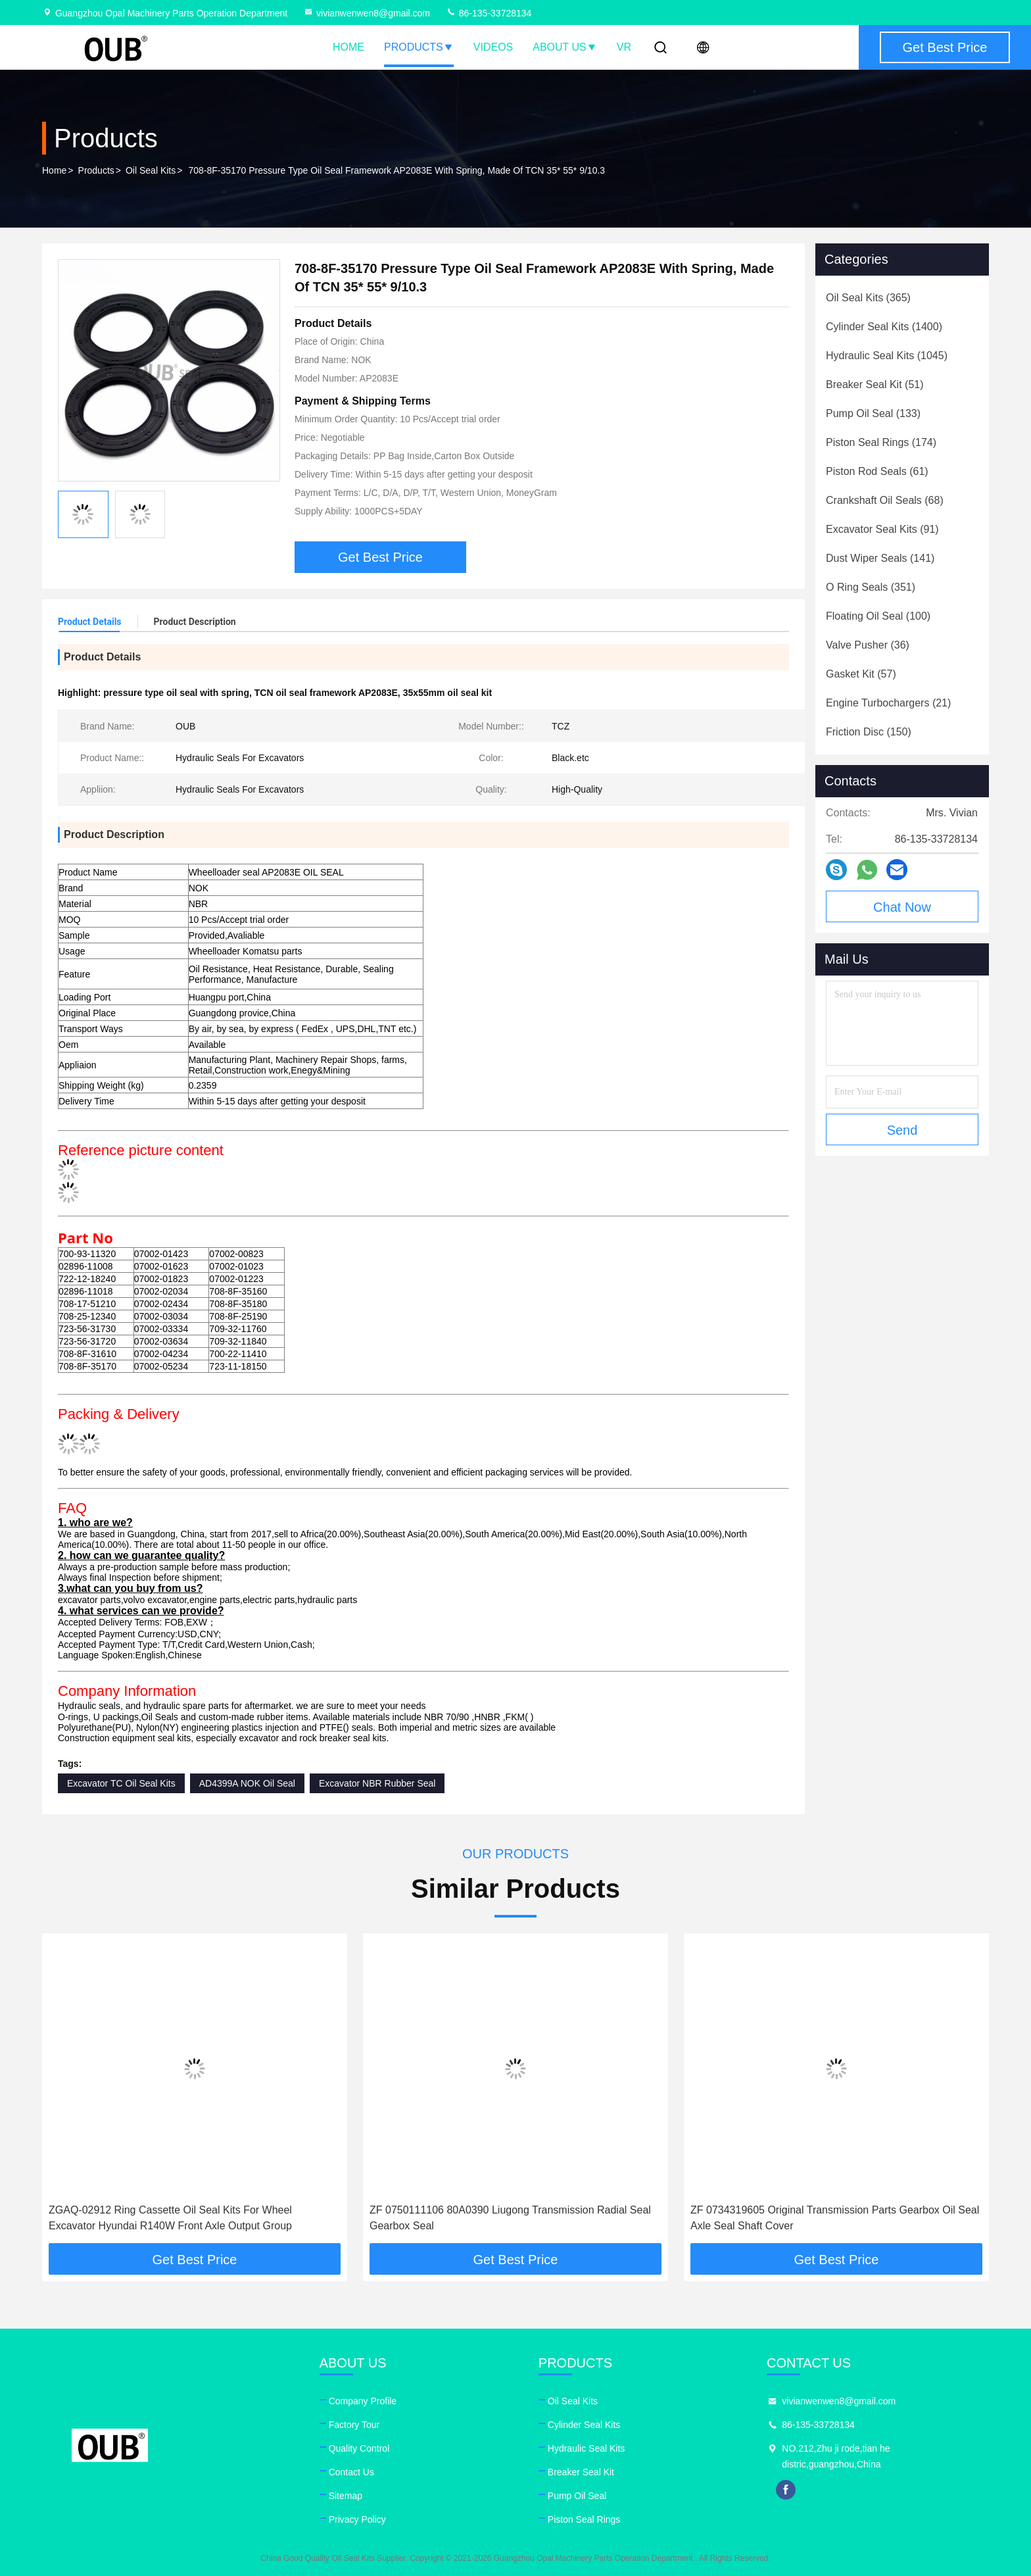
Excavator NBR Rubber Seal (377, 1783)
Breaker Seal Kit (581, 2472)
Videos (493, 47)
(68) (885, 500)
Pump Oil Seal (577, 2495)
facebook (786, 2490)
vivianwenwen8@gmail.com (366, 13)
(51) (875, 384)
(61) (877, 471)
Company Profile (363, 2401)
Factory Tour (354, 2424)
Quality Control (359, 2448)
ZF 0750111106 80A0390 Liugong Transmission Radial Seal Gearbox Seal (510, 2217)
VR (624, 47)
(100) (878, 616)
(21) (888, 702)
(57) (861, 674)
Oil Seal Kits (151, 170)
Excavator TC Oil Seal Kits (121, 1783)
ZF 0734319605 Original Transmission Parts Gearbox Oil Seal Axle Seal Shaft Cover (834, 2217)
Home (348, 47)
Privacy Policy (357, 2519)
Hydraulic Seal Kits (586, 2448)
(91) (882, 529)
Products (419, 47)
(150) (868, 731)
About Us (565, 47)
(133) (873, 413)
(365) (868, 297)
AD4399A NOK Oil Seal (247, 1783)
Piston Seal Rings (584, 2519)
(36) (867, 645)
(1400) (884, 326)
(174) (881, 442)
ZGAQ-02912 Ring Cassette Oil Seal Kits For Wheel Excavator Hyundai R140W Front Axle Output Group (170, 2217)
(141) (880, 558)
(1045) (886, 355)
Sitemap (345, 2495)
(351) (870, 587)
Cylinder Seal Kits (584, 2424)
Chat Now (902, 907)
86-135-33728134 (488, 13)
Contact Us (351, 2472)
